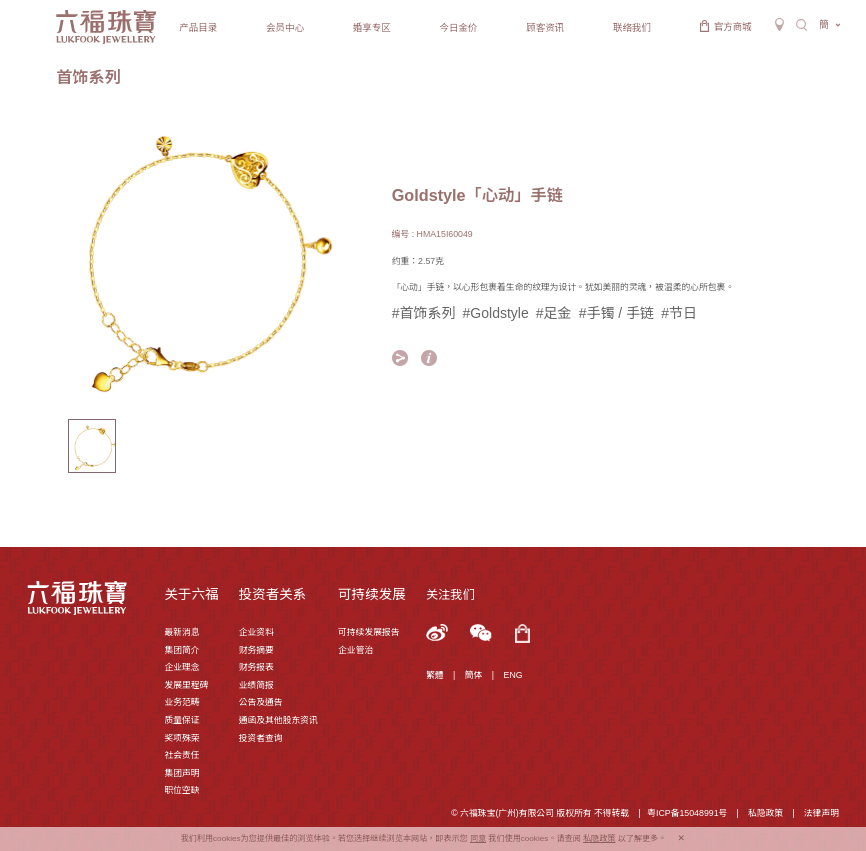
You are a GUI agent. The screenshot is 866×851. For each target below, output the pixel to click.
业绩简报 (256, 685)
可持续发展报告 (368, 632)
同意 (478, 838)
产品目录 (198, 27)
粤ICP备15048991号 (687, 813)
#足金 (554, 313)
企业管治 (355, 650)
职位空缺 (181, 790)
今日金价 (459, 27)
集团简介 (181, 650)
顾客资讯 (545, 27)
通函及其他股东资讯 (278, 720)
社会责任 (181, 755)
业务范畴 (181, 702)
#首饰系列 (424, 313)
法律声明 (821, 813)
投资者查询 (261, 738)
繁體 (435, 675)
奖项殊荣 (181, 738)
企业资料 (256, 632)
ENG (513, 675)
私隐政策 (765, 813)
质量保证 (181, 720)
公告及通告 (261, 702)
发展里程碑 (186, 685)
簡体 (474, 675)
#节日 (679, 313)
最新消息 (181, 632)
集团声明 (181, 773)
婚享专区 (372, 27)
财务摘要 (256, 650)
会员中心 (285, 27)
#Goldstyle (496, 313)
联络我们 (632, 27)
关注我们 (450, 595)
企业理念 (181, 667)
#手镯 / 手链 (616, 313)
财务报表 (256, 667)
